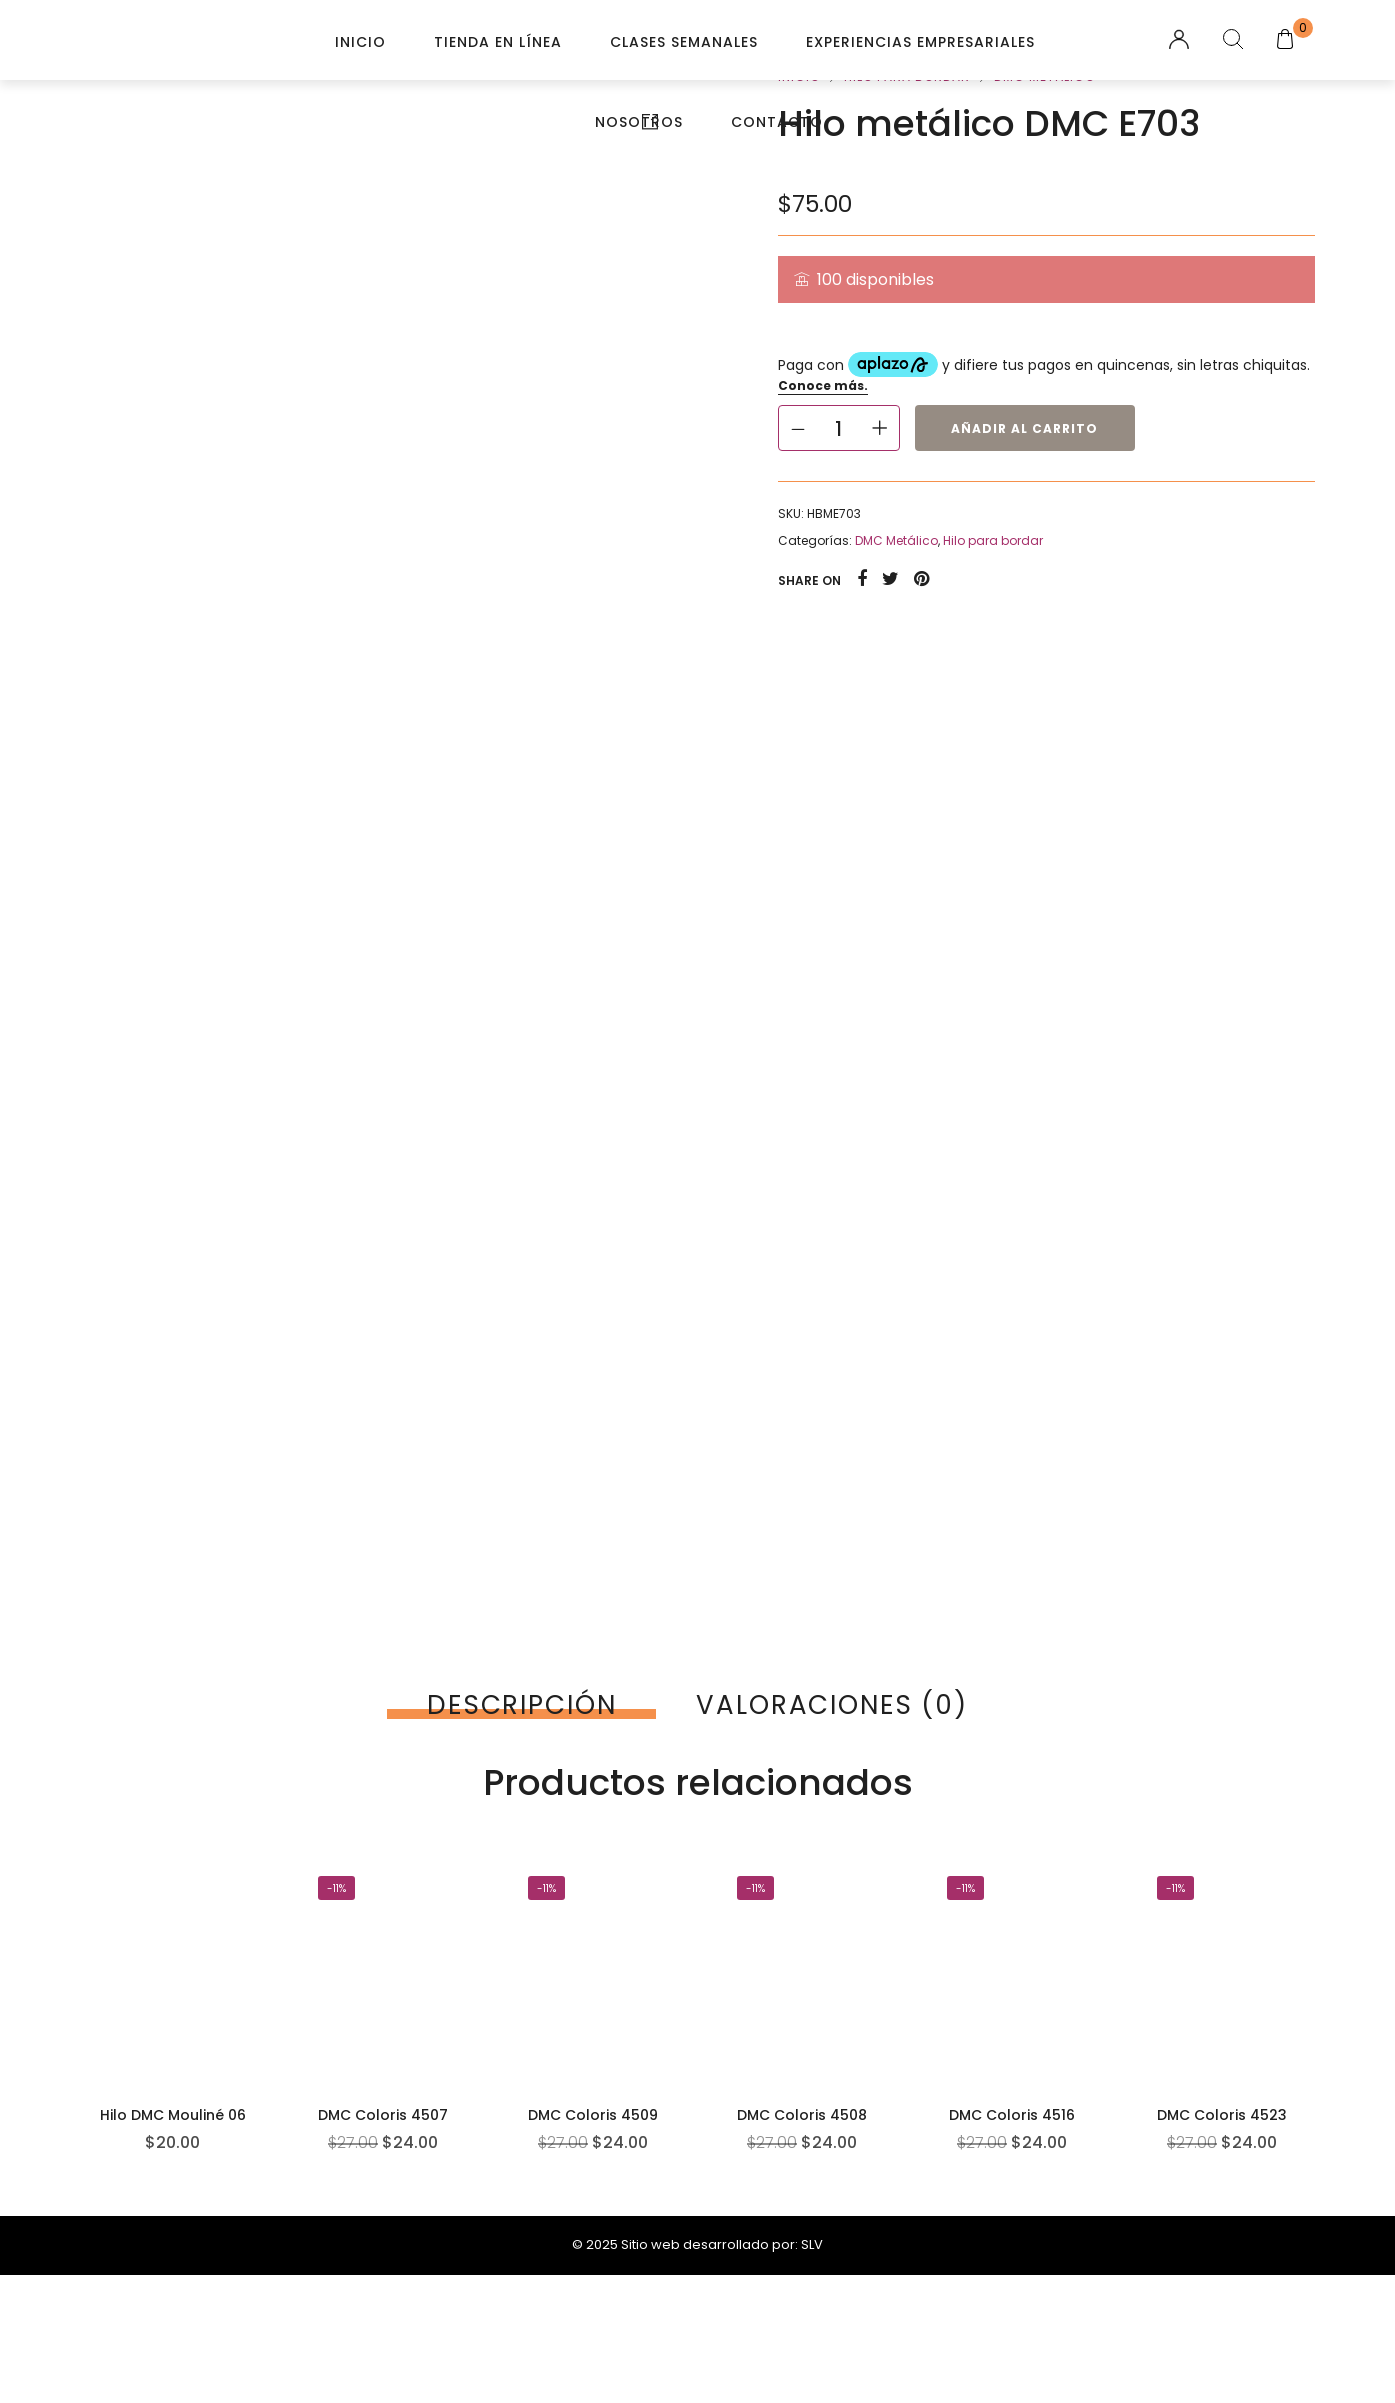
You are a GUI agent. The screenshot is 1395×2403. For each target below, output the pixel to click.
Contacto (777, 122)
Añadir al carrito (1024, 428)
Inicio (360, 42)
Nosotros (639, 122)
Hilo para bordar (993, 540)
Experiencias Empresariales (920, 42)
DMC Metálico (896, 540)
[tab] (521, 1705)
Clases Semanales (684, 42)
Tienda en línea (498, 42)
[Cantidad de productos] (839, 428)
